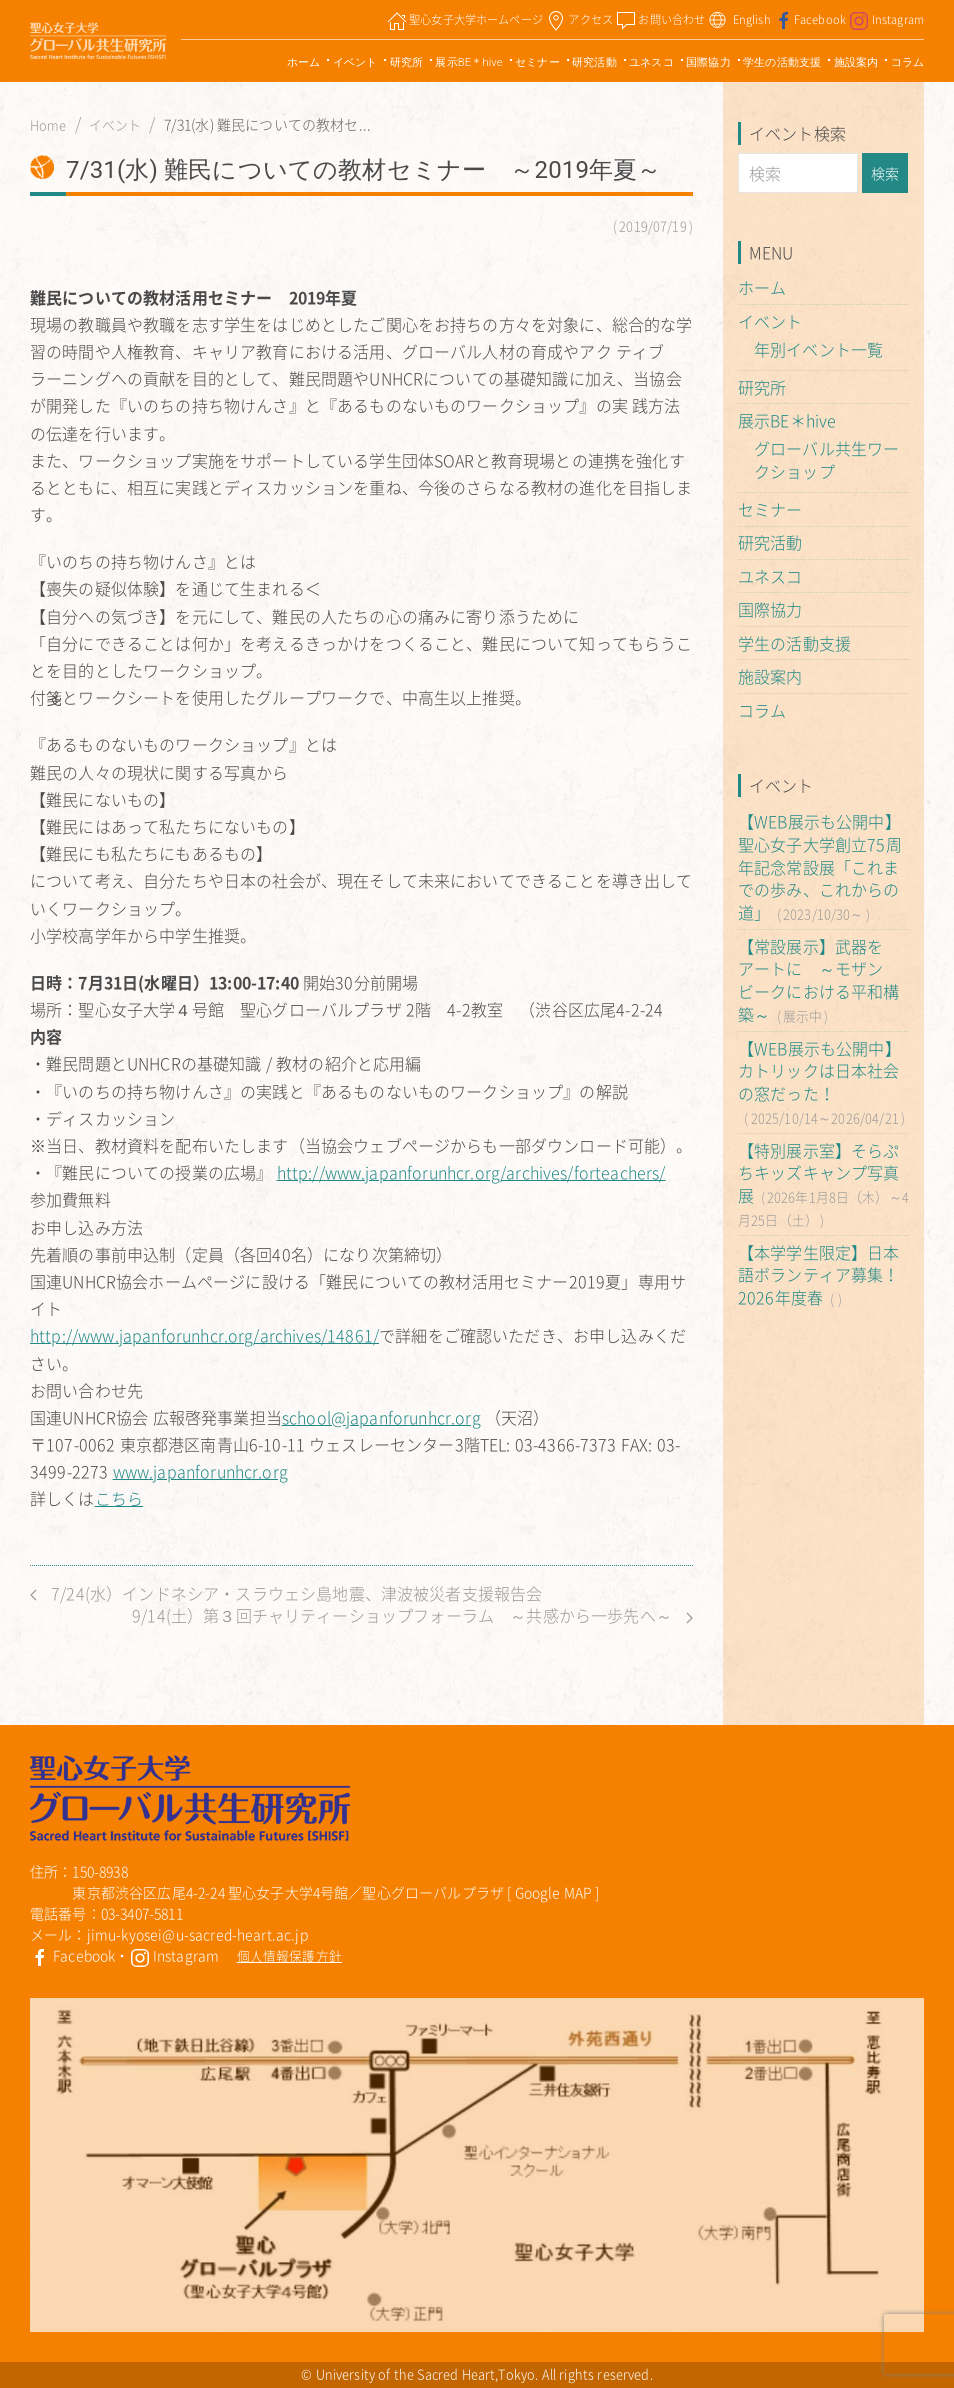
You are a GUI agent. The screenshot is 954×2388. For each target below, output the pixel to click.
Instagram (175, 1955)
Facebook (72, 1955)
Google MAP (554, 1892)
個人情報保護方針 (289, 1955)
